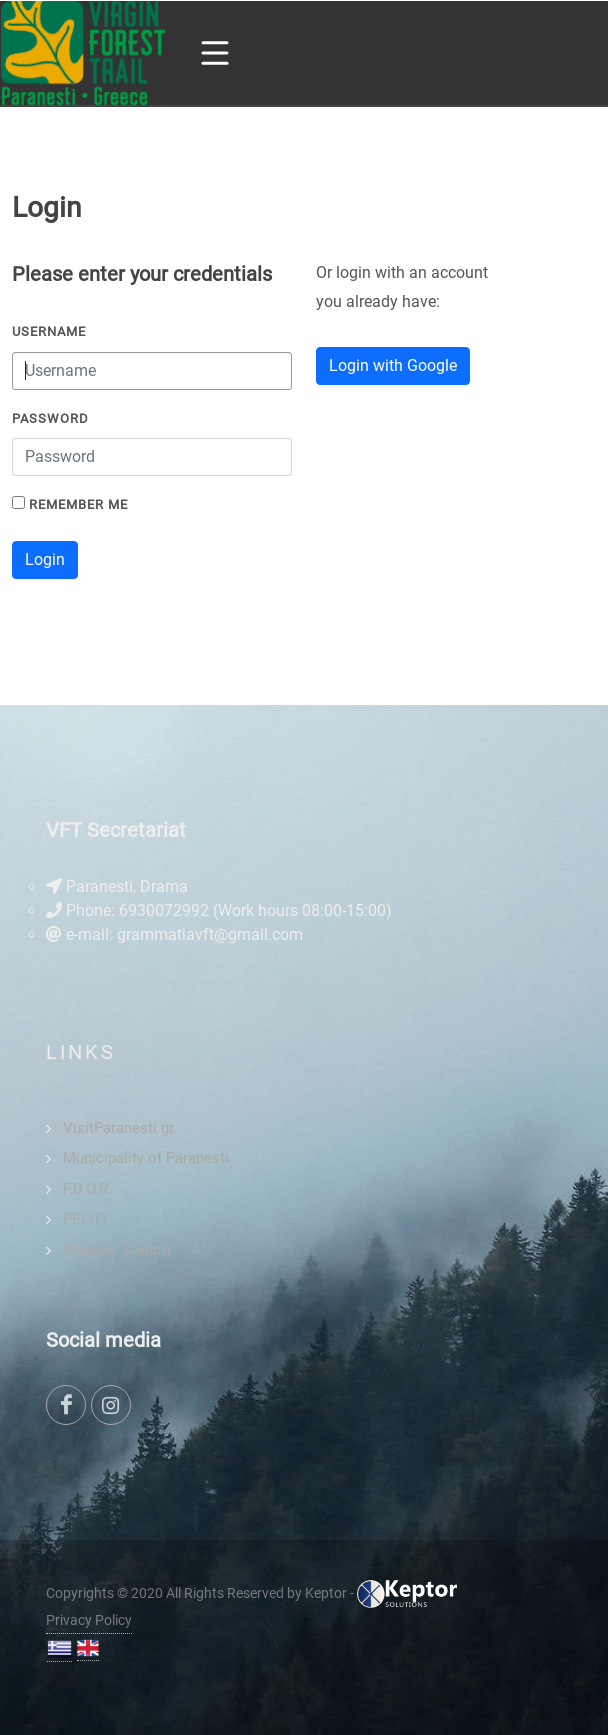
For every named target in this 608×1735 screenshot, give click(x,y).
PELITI (84, 1219)
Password (50, 418)
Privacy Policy (89, 1620)
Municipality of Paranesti (146, 1158)
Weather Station (116, 1250)
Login (45, 559)
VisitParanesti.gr (118, 1128)
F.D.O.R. (87, 1189)
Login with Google (393, 365)
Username (49, 331)
